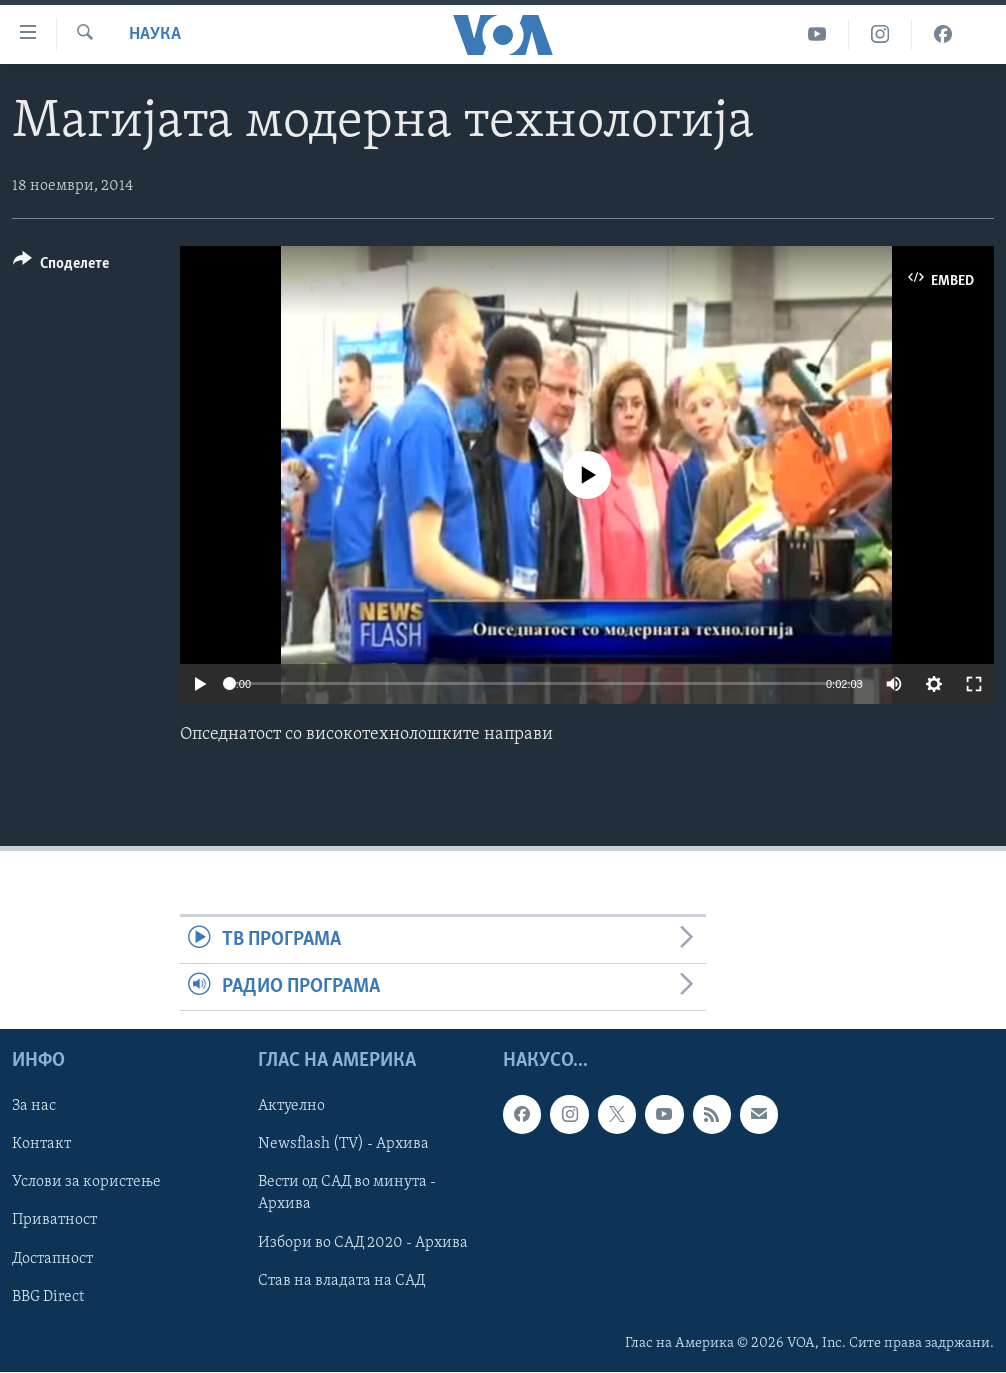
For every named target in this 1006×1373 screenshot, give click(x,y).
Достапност (52, 1259)
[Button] (61, 266)
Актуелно (291, 1107)
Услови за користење (86, 1183)
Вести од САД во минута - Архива (347, 1194)
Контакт (41, 1145)
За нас (34, 1107)
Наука (155, 34)
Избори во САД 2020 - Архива (363, 1243)
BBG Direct (48, 1297)
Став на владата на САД (341, 1281)
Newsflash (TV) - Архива (343, 1145)
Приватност (54, 1221)
